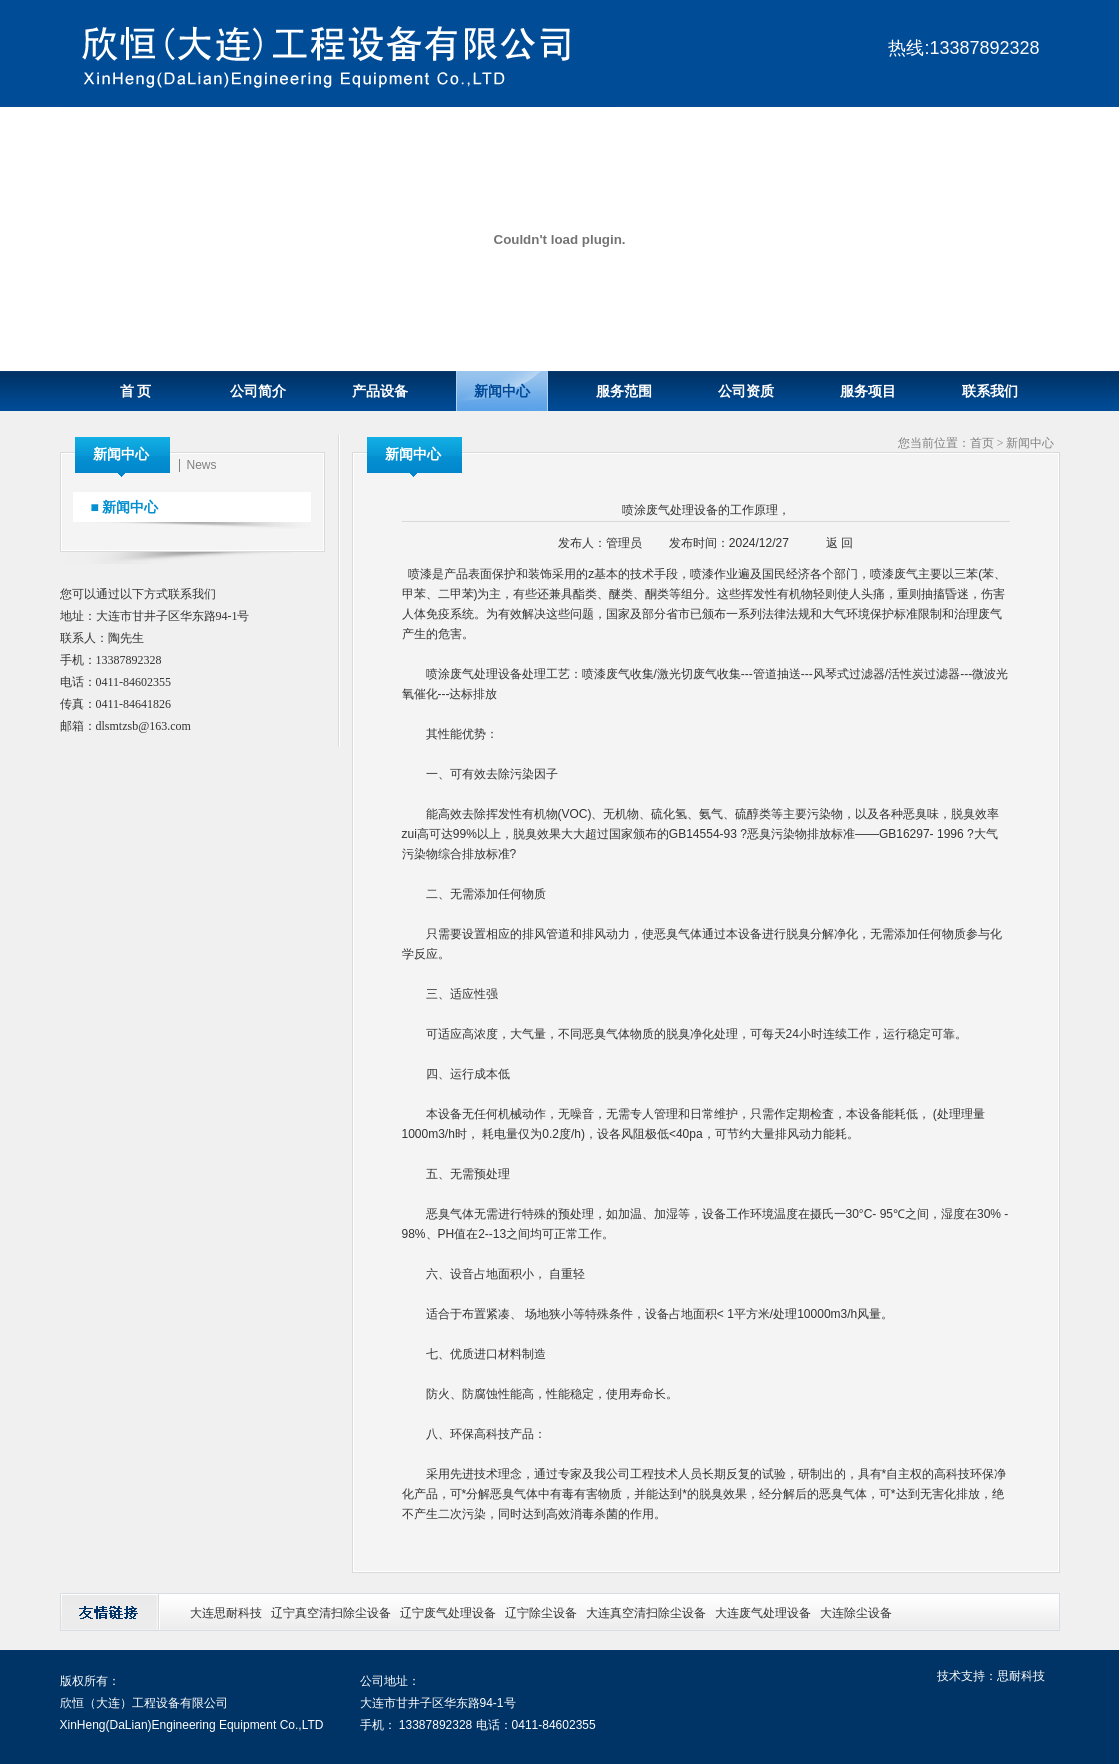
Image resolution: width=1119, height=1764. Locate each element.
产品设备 (380, 391)
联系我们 (990, 391)
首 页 (136, 391)
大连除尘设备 (856, 1613)
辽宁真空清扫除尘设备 (331, 1613)
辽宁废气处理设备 (448, 1613)
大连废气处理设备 (763, 1613)
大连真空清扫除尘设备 (646, 1613)
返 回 (839, 543)
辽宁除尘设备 (541, 1613)
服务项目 (868, 391)
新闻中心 (502, 391)
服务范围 (624, 391)
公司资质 (746, 391)
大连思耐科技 (226, 1613)
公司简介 (258, 391)
